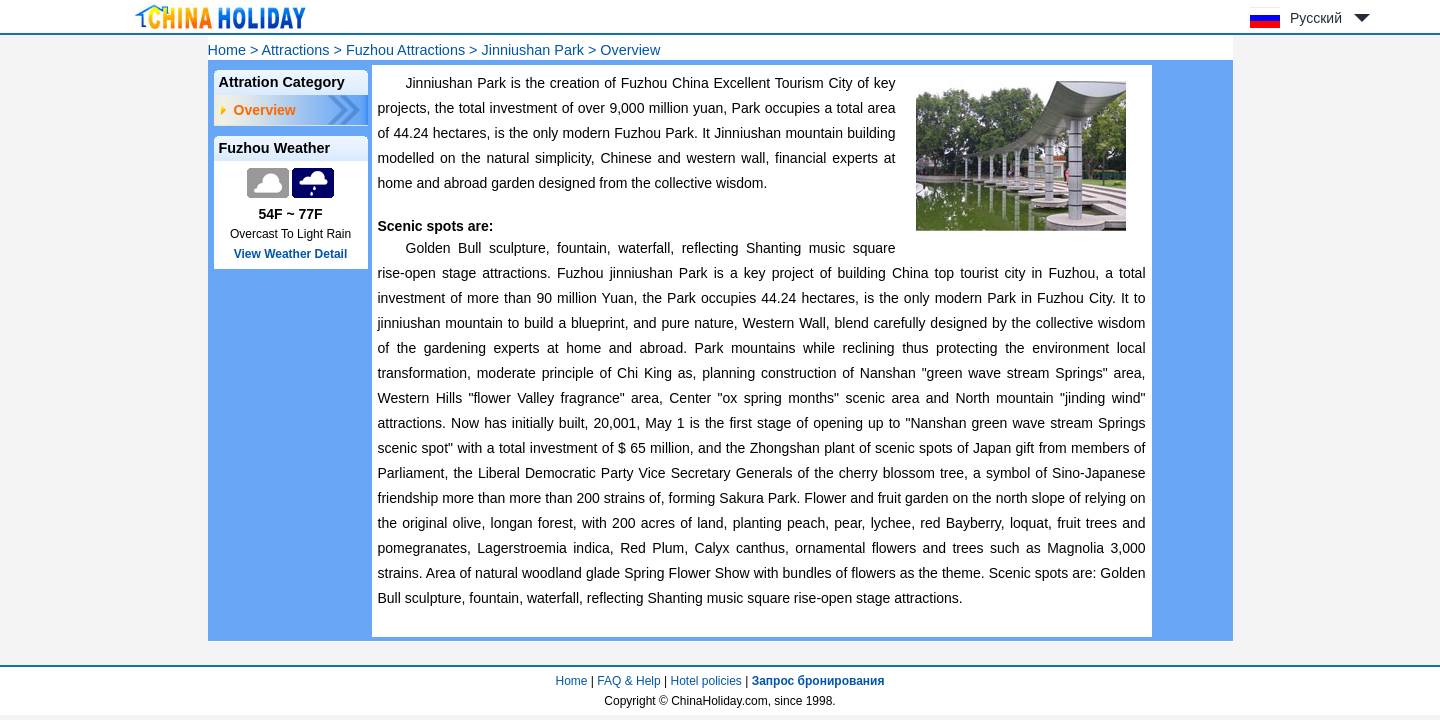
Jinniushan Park (532, 50)
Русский (1316, 18)
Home (227, 50)
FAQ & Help (628, 681)
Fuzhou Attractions (405, 50)
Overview (265, 110)
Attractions (296, 50)
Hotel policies (705, 681)
